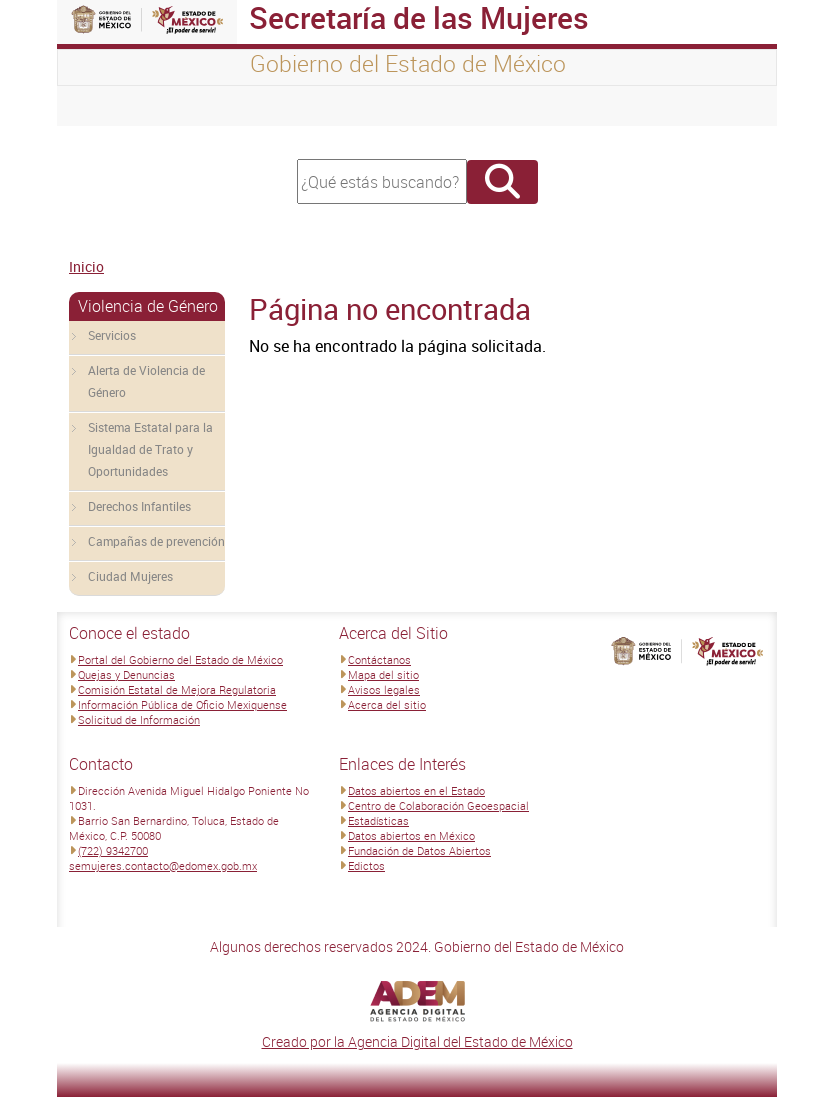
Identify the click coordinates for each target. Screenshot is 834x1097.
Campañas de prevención (156, 541)
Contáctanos (379, 659)
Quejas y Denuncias (126, 674)
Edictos (366, 865)
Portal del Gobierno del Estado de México (180, 659)
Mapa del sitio (383, 674)
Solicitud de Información (139, 719)
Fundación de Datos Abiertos (419, 850)
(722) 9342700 (113, 850)
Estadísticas (378, 820)
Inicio (86, 266)
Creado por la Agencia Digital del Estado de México (417, 1041)
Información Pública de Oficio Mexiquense (182, 704)
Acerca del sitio (387, 704)
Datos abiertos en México (411, 835)
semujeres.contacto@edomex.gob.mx (163, 865)
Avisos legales (384, 689)
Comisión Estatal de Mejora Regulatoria (177, 689)
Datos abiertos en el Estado (416, 790)
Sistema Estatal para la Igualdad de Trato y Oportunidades (150, 449)
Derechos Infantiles (139, 506)
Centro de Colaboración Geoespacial (438, 805)
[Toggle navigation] (97, 106)
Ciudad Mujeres (130, 576)
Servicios (112, 335)
